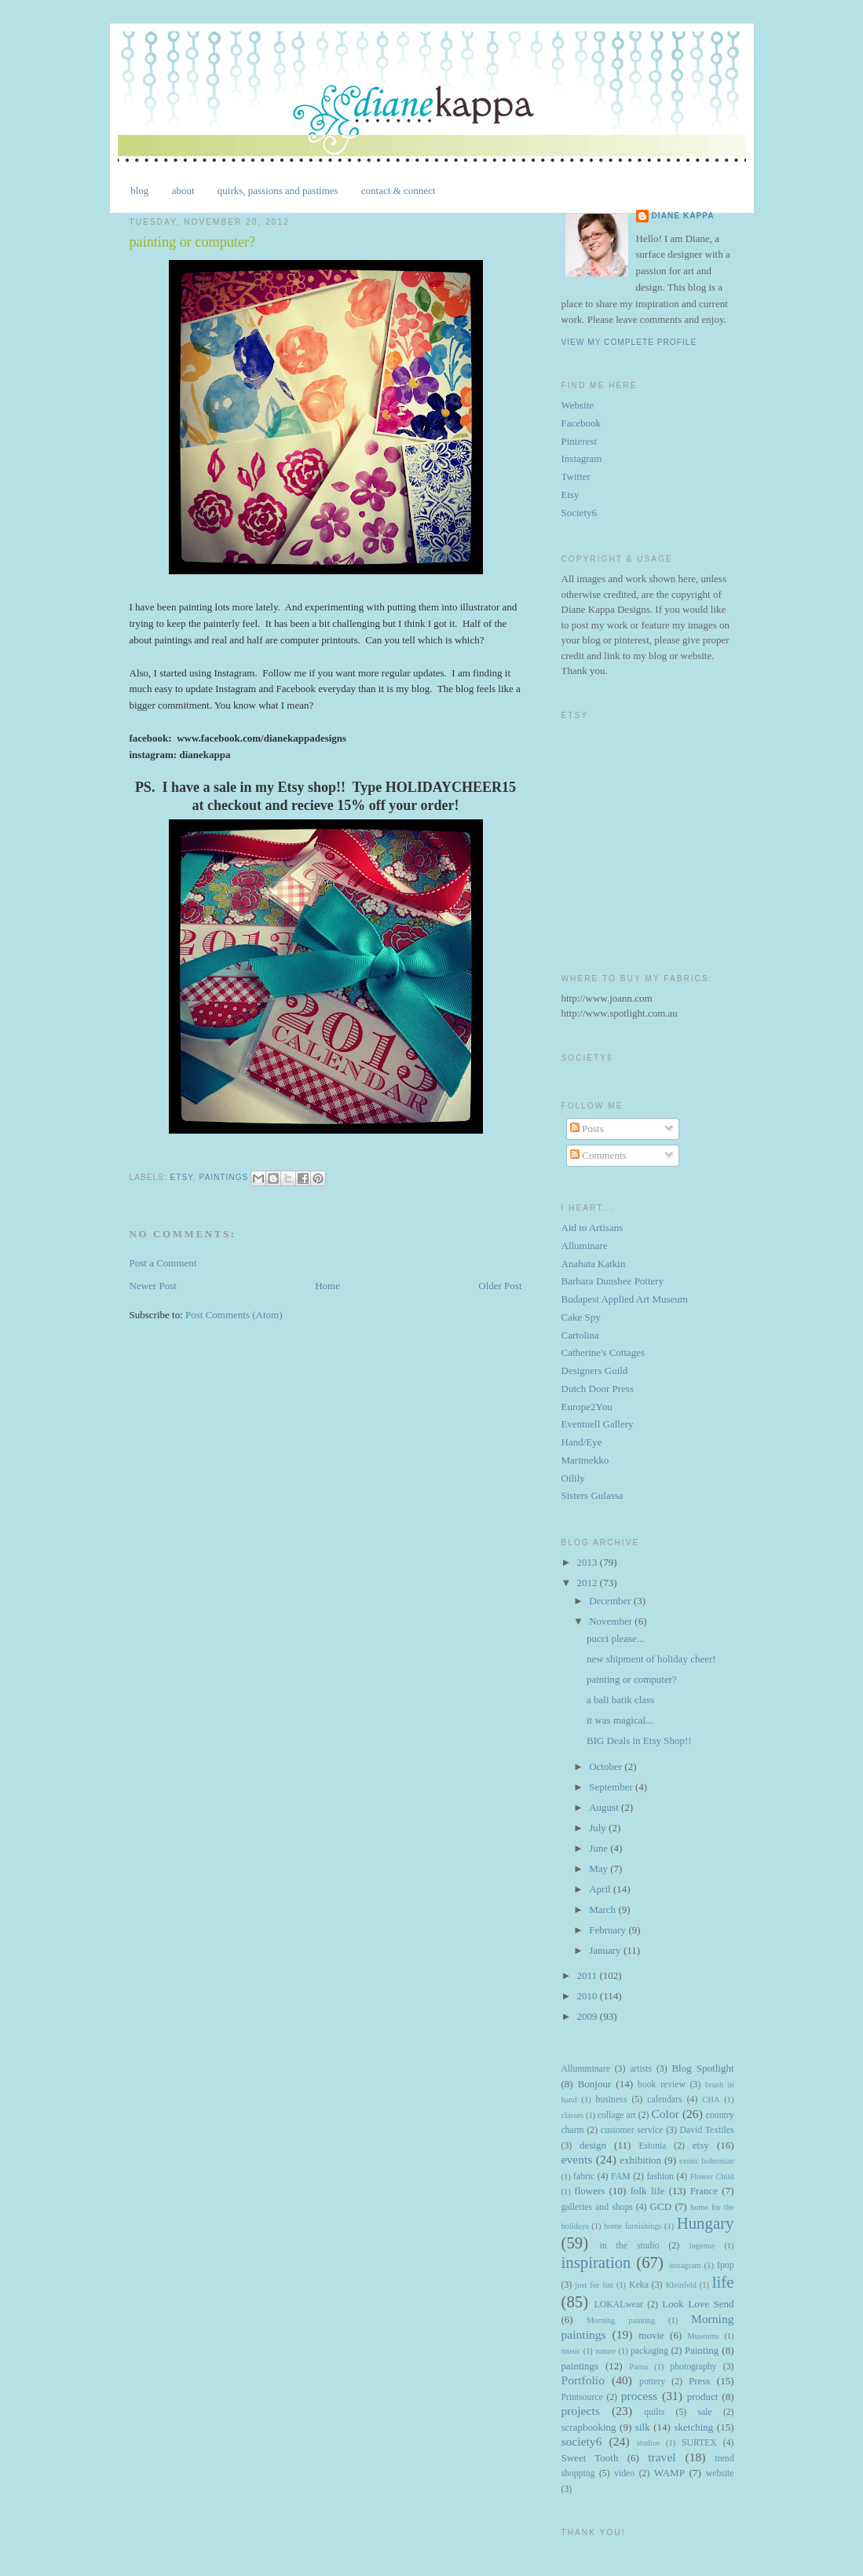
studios (648, 2443)
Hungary (705, 2223)
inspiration (596, 2262)
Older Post (499, 1286)
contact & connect (398, 190)
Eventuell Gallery (597, 1424)
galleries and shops (597, 2207)
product (703, 2396)
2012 (588, 1582)
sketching (693, 2427)
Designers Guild (594, 1370)
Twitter (576, 476)
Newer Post (153, 1286)
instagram (685, 2265)
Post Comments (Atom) (234, 1315)
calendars (664, 2099)
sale (704, 2412)
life (723, 2282)
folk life (648, 2191)
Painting (702, 2350)
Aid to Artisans (592, 1227)
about (183, 190)
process (639, 2395)
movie (651, 2335)
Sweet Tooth (590, 2458)
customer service (632, 2130)
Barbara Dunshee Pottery (612, 1281)
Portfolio (583, 2380)
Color (665, 2113)
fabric (583, 2176)
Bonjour (595, 2084)
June (599, 1848)
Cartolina (580, 1335)
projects (580, 2410)
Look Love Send (697, 2304)
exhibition (640, 2160)
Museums (703, 2336)
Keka (639, 2285)
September (612, 1787)
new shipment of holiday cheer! (651, 1659)
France (704, 2191)
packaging (649, 2351)
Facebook (581, 423)
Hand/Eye (581, 1442)
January (606, 1950)
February (608, 1930)
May (599, 1868)
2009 (588, 2016)
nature (605, 2351)
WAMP (669, 2473)
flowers (589, 2191)
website (720, 2473)
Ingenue (702, 2245)
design (593, 2145)
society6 (581, 2441)
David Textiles (707, 2130)
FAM (620, 2176)
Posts (587, 1128)
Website (577, 405)
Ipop (725, 2265)
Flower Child (712, 2176)
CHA (711, 2099)
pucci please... (616, 1638)
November (611, 1621)
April (601, 1889)
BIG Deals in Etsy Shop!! (639, 1740)
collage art (617, 2115)
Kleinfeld (681, 2285)
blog (139, 190)
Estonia (652, 2146)
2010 (588, 1996)
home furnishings (632, 2226)
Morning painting (621, 2320)
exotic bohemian (706, 2160)
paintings (223, 1177)
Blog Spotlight (702, 2068)
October (606, 1766)
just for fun (594, 2285)
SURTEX (699, 2443)
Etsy (570, 494)
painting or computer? (632, 1679)
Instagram (581, 458)
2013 (588, 1562)
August (605, 1807)
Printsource (582, 2397)
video (624, 2473)
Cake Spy (581, 1317)
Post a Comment (163, 1263)
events (577, 2159)
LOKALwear (618, 2304)
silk (642, 2427)
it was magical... (620, 1720)
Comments (598, 1155)
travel (662, 2457)
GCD (660, 2206)
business (611, 2099)
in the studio (629, 2246)
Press (699, 2381)
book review (662, 2084)
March (603, 1909)
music (571, 2351)
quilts (654, 2412)
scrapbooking (588, 2427)
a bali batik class (620, 1700)
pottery (652, 2381)
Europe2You (587, 1407)
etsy (181, 1177)
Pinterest (579, 441)
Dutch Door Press (597, 1388)
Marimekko (585, 1460)
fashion (659, 2176)
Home (327, 1286)
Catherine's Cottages (603, 1352)
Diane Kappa (683, 215)
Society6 (579, 512)
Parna (638, 2366)
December (611, 1601)
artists (641, 2069)
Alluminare (584, 1245)
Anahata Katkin (593, 1264)
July (599, 1828)
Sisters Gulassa (592, 1495)
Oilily (573, 1478)
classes (572, 2115)
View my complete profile (629, 342)
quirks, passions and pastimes (278, 190)
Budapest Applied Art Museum (624, 1299)
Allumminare (585, 2069)
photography (693, 2367)
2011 (588, 1975)
